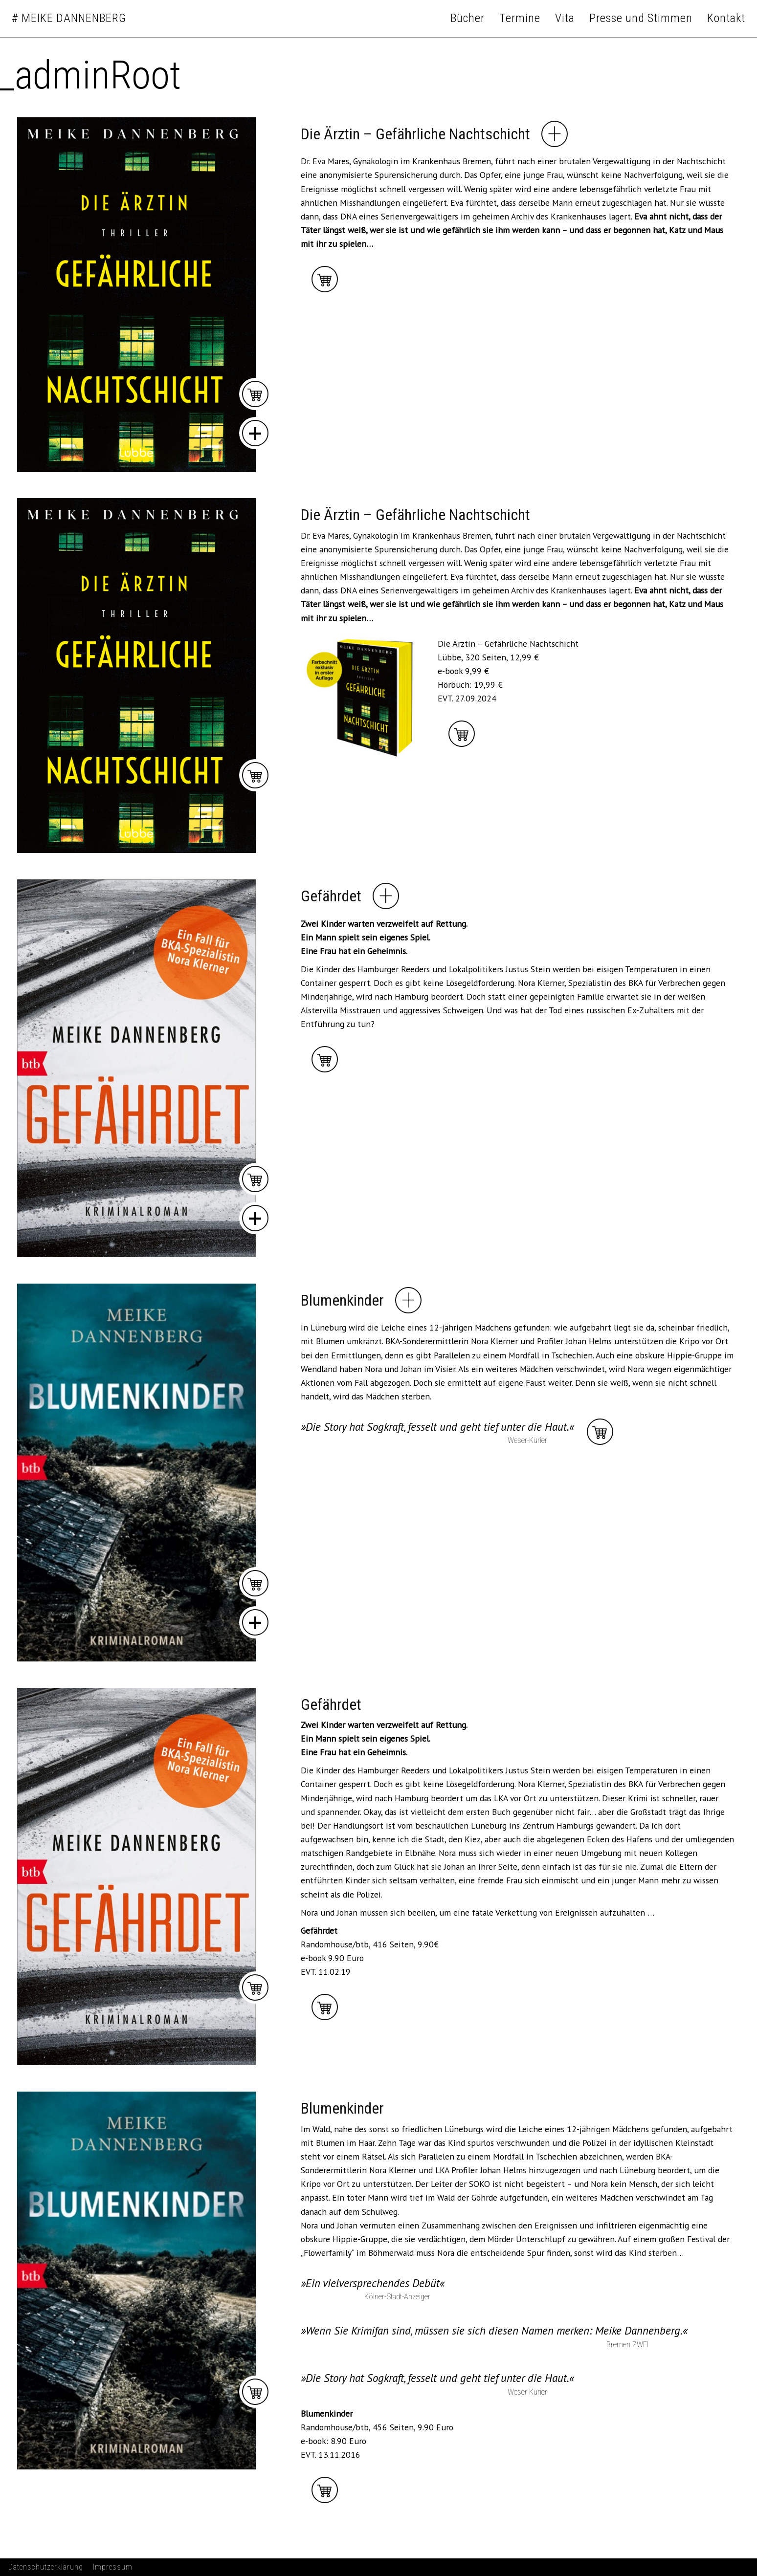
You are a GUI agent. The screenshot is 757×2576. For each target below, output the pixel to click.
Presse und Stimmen (640, 18)
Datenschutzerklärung (45, 2567)
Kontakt (726, 18)
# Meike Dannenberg (69, 18)
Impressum (113, 2567)
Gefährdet (331, 896)
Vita (565, 18)
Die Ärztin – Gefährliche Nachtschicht (415, 134)
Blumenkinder (342, 1300)
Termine (519, 18)
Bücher (467, 18)
